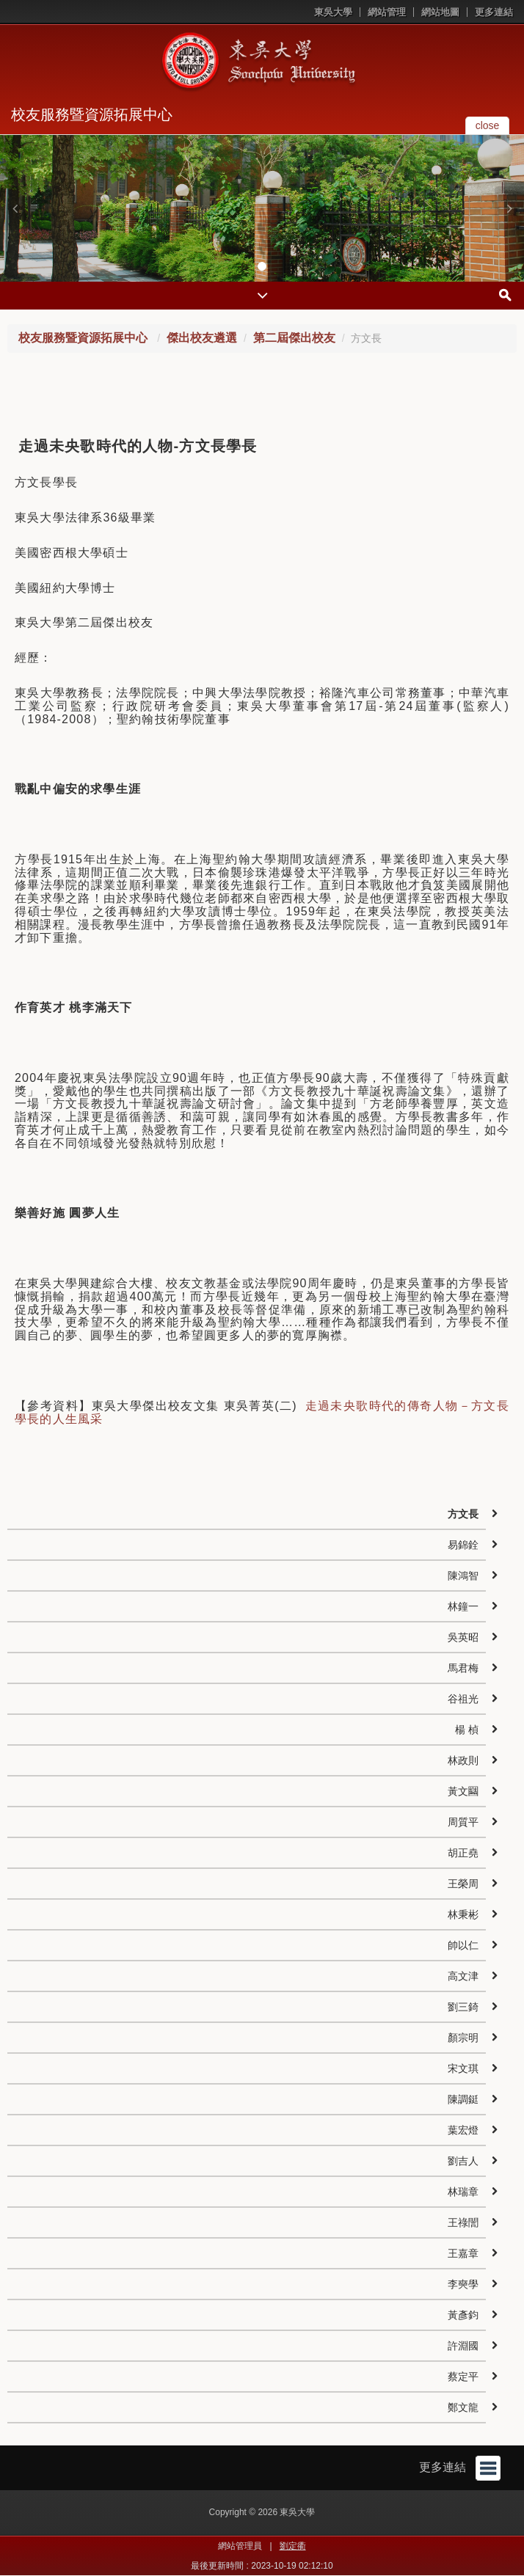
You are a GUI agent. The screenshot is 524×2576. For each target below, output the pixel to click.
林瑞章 (463, 2192)
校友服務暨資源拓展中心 (91, 114)
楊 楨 (466, 1729)
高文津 (463, 1976)
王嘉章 (463, 2253)
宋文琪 (463, 2068)
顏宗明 (463, 2037)
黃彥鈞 (463, 2315)
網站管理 (387, 12)
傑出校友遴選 (202, 338)
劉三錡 (463, 2007)
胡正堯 (463, 1853)
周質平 (463, 1822)
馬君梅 (463, 1668)
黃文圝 (463, 1791)
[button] (14, 208)
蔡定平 (463, 2376)
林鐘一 (463, 1606)
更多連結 (494, 12)
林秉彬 (463, 1914)
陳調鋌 (463, 2099)
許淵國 (463, 2346)
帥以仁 (463, 1945)
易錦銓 (463, 1545)
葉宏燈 (463, 2130)
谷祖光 (463, 1699)
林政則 (463, 1760)
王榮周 (463, 1883)
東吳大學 (333, 12)
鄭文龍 (463, 2407)
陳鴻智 (463, 1575)
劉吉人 (463, 2161)
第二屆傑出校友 (294, 338)
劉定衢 (293, 2546)
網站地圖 (440, 12)
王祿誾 (463, 2222)
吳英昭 (463, 1637)
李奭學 (463, 2284)
